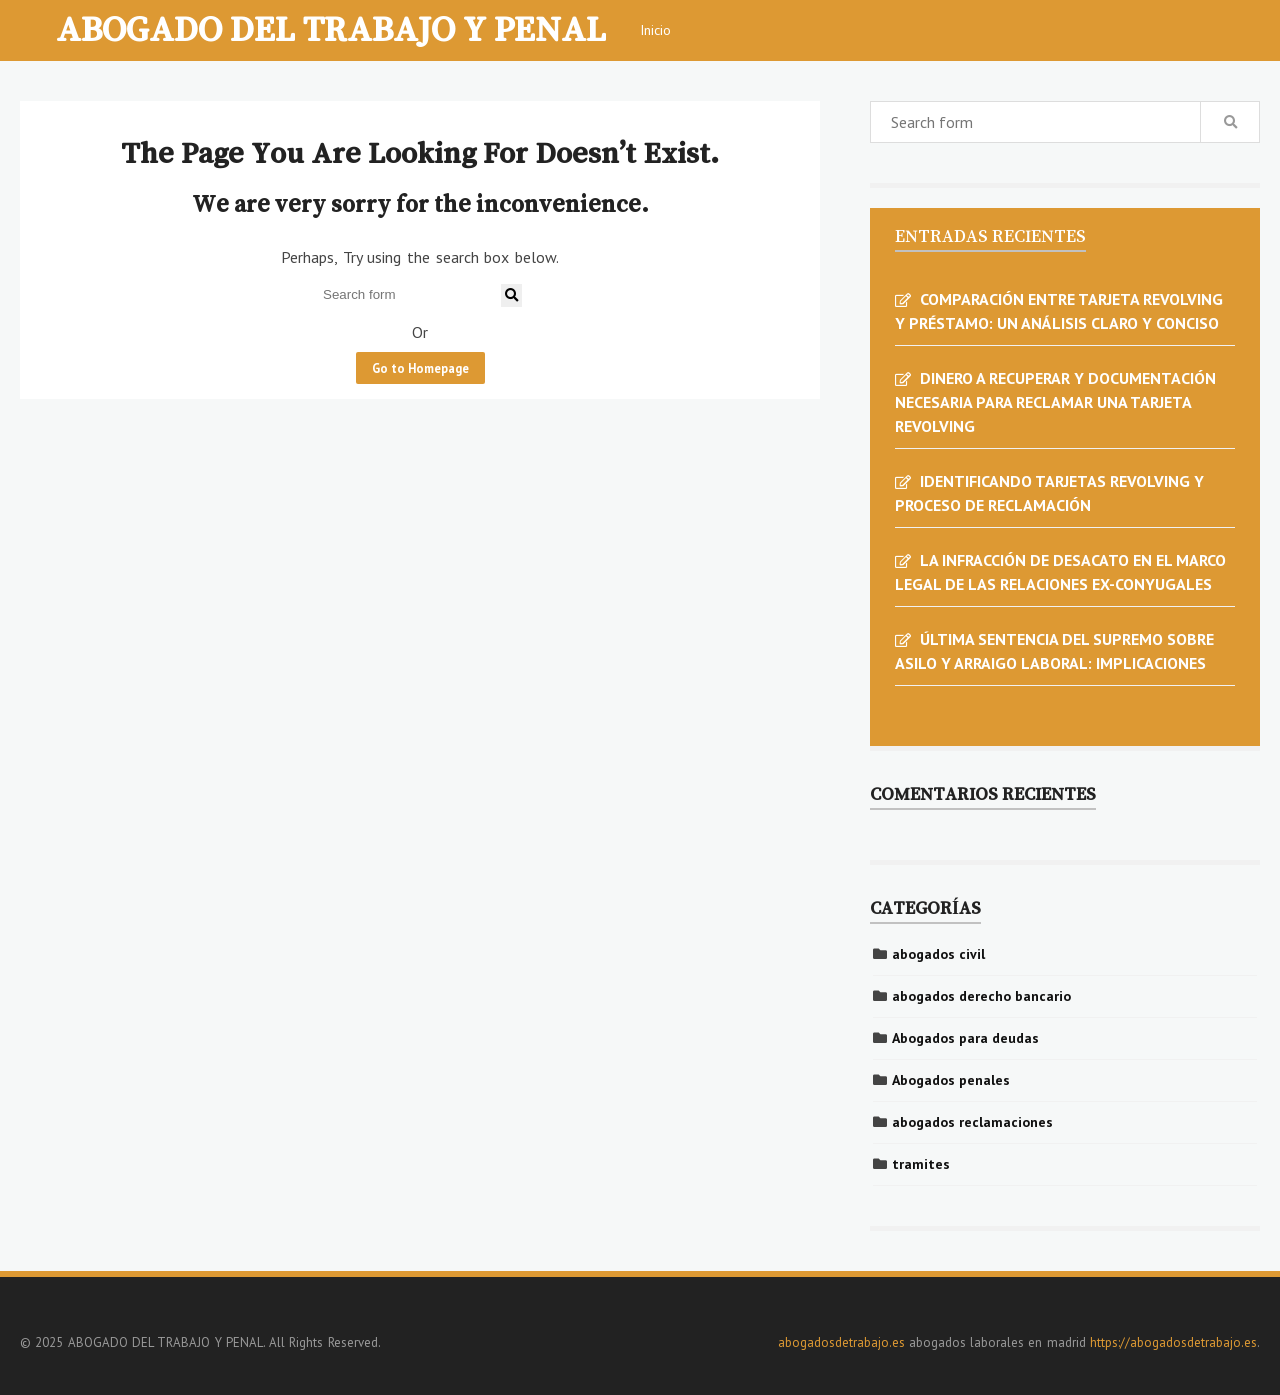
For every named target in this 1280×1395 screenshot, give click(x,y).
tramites (921, 1164)
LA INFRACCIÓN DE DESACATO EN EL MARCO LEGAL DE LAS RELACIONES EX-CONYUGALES (1060, 572)
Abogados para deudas (965, 1038)
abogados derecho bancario (981, 996)
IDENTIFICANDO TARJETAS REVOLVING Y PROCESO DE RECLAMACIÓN (1049, 493)
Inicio (655, 30)
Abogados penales (951, 1080)
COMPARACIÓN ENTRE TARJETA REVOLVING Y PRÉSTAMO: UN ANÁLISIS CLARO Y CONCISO (1059, 311)
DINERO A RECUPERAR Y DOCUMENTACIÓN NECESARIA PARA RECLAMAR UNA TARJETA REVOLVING (1055, 402)
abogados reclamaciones (972, 1122)
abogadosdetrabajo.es (841, 1342)
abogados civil (938, 954)
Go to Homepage (420, 368)
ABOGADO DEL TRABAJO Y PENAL (331, 28)
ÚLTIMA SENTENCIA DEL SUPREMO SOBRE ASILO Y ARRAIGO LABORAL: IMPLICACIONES (1054, 651)
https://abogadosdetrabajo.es (1173, 1342)
